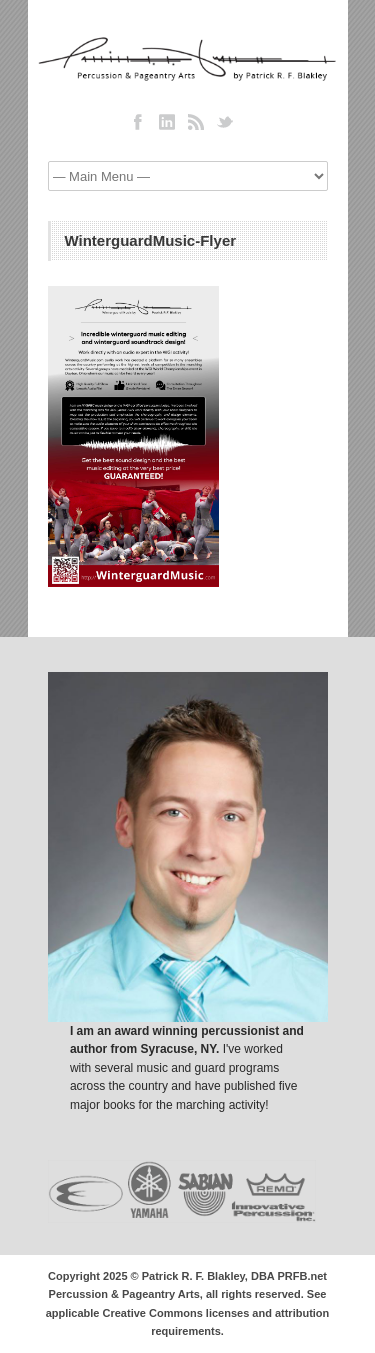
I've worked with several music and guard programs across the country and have (176, 1067)
